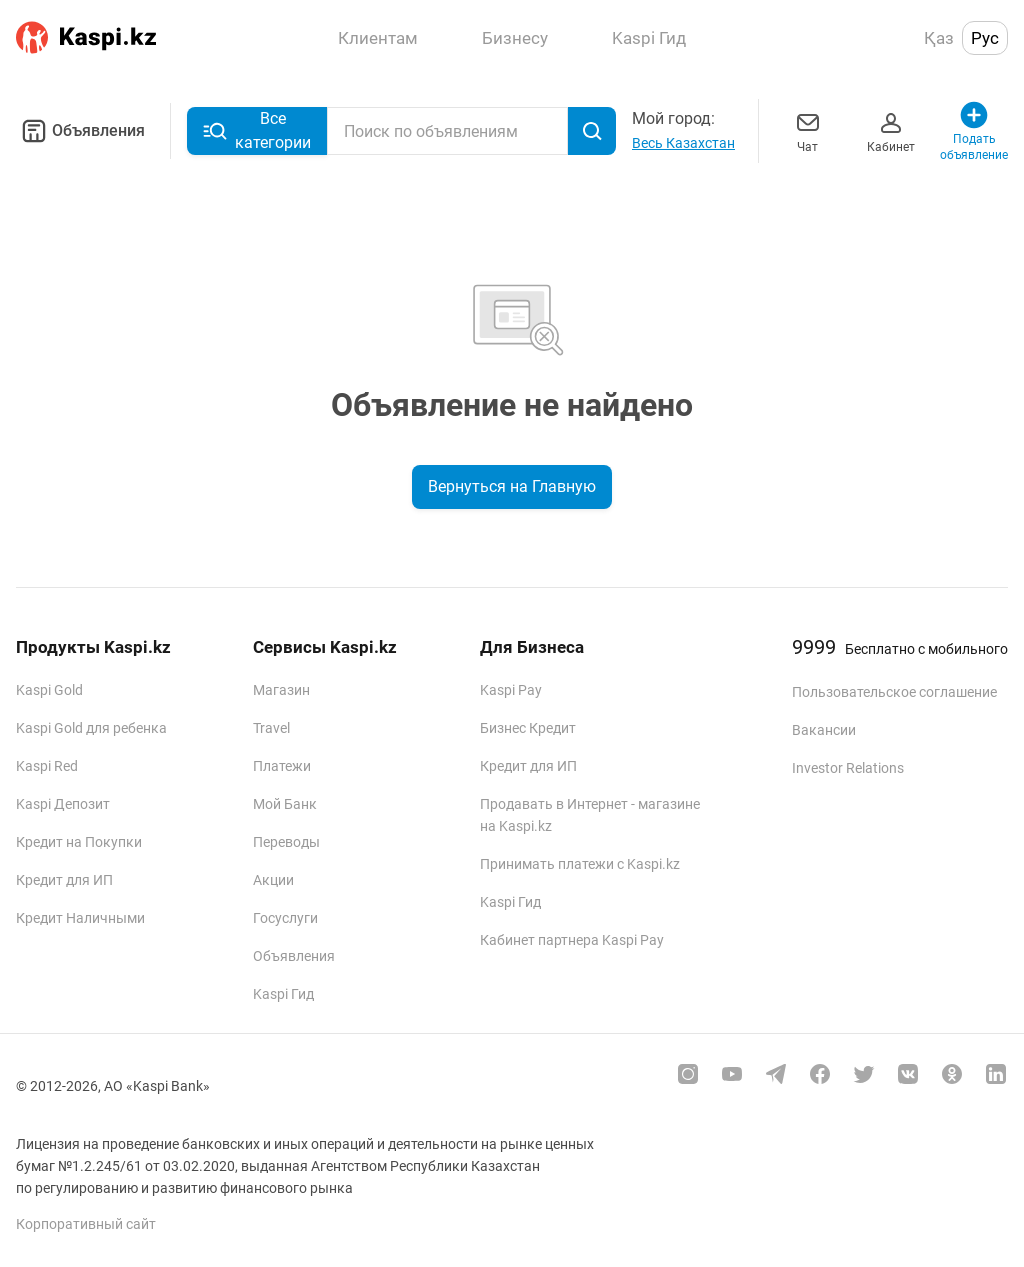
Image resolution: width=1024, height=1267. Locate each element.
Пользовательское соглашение (894, 692)
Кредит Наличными (80, 918)
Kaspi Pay (511, 690)
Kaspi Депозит (63, 804)
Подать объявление (974, 130)
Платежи (282, 766)
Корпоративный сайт (86, 1224)
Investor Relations (848, 768)
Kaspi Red (47, 766)
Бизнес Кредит (528, 728)
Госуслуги (285, 918)
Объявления (80, 131)
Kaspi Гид (283, 994)
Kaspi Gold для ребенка (91, 728)
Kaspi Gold (49, 690)
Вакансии (824, 730)
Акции (273, 880)
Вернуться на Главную (512, 486)
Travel (271, 728)
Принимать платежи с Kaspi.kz (580, 864)
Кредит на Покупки (79, 842)
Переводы (286, 842)
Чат (808, 130)
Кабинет (891, 130)
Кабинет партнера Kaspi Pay (572, 940)
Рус (985, 38)
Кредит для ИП (64, 880)
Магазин (281, 690)
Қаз (939, 38)
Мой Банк (285, 804)
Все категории (257, 130)
